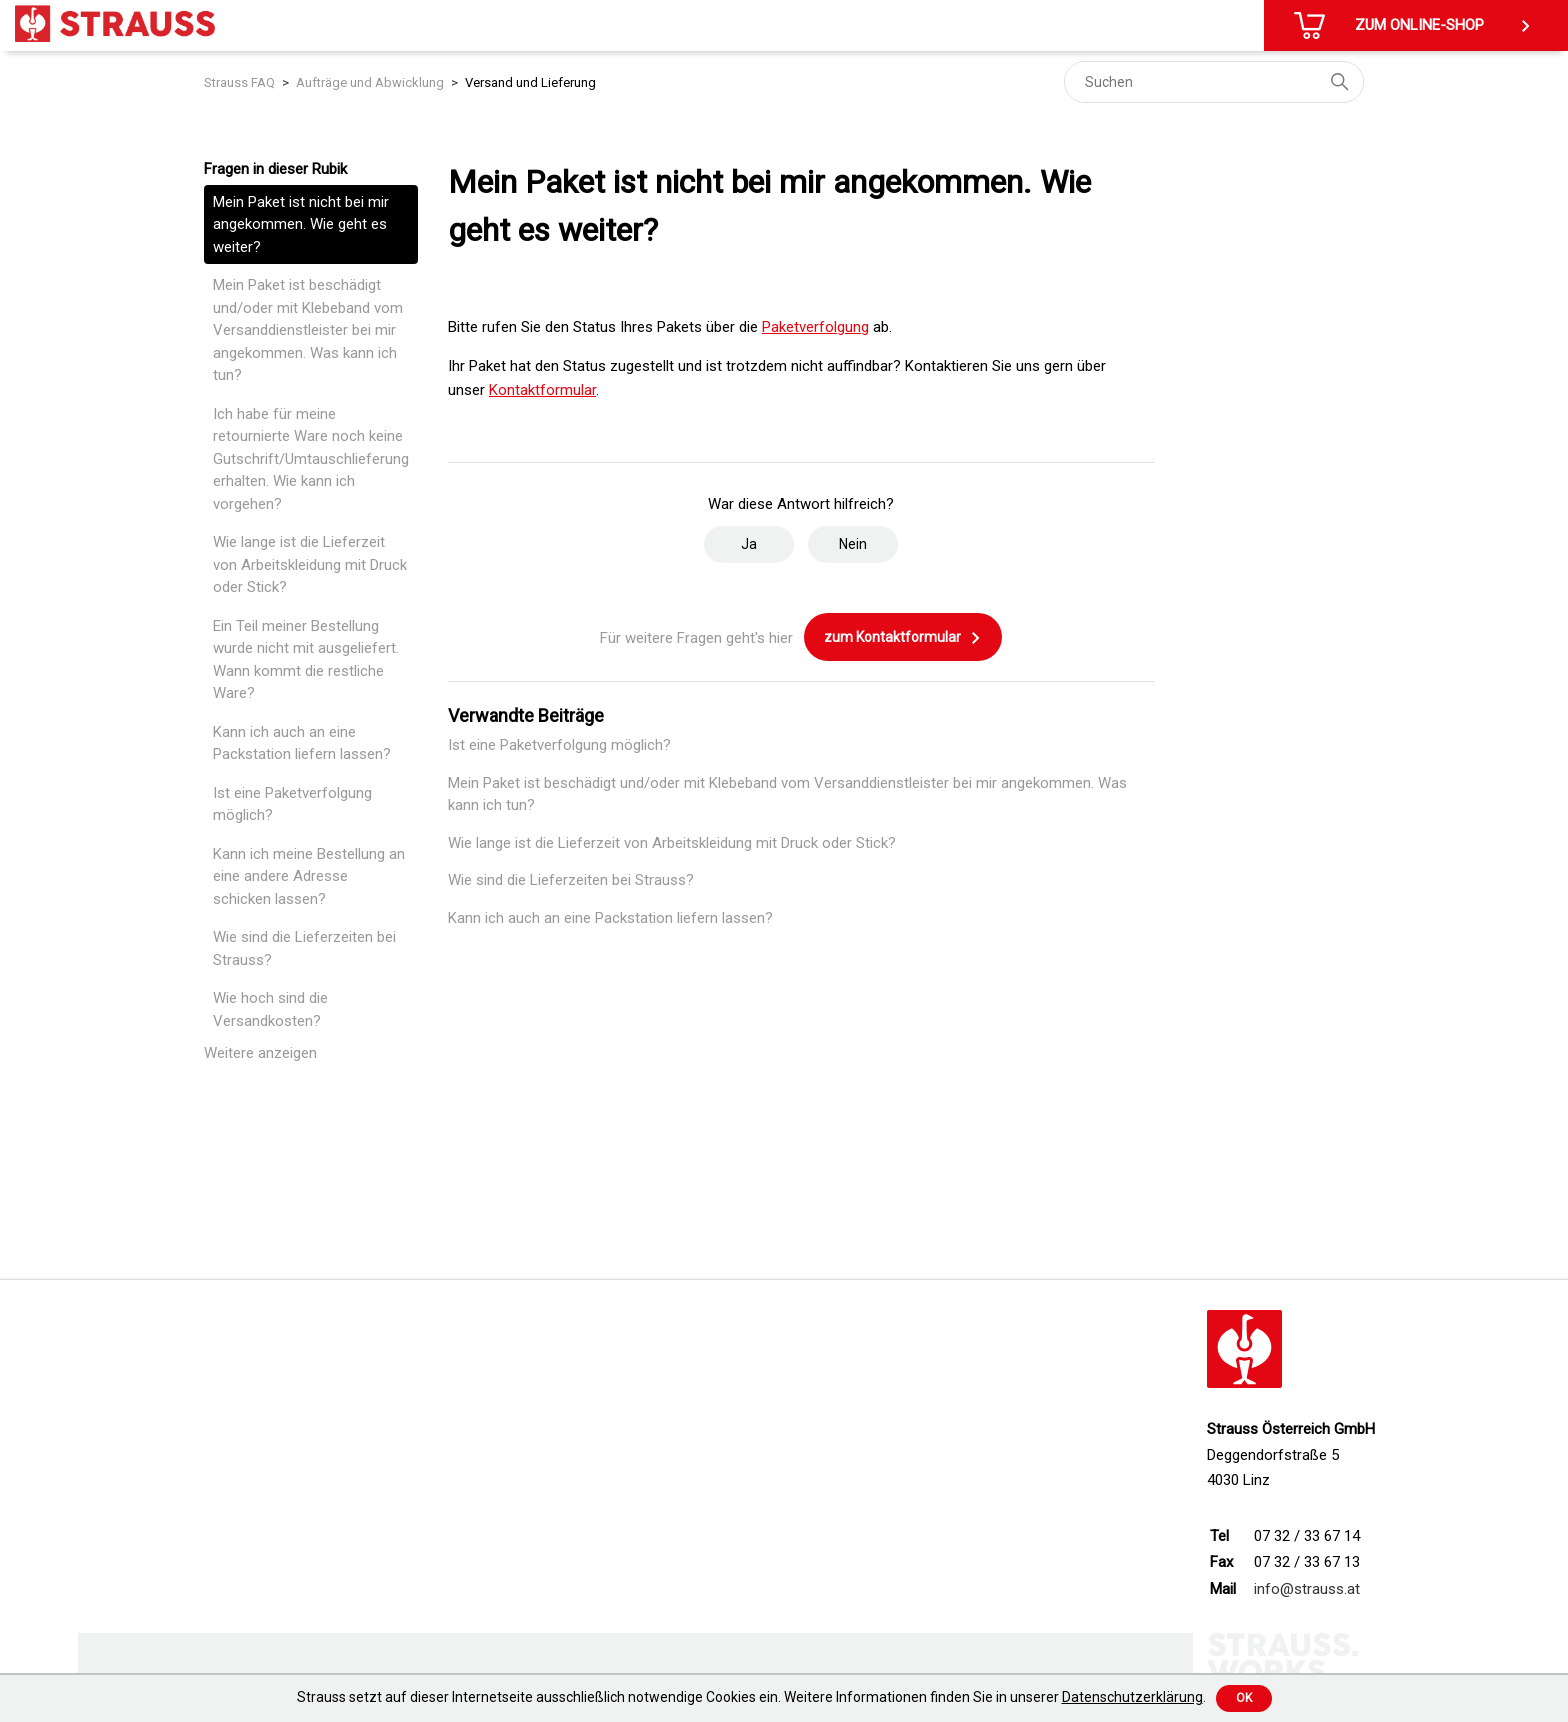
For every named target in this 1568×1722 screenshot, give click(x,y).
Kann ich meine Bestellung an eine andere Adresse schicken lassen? (309, 876)
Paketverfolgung (815, 327)
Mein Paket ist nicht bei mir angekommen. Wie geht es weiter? (301, 224)
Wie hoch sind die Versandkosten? (270, 1009)
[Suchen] (1214, 82)
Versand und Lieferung (530, 82)
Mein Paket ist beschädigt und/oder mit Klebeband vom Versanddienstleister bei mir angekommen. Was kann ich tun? (308, 330)
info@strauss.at (1307, 1589)
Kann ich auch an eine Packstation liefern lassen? (302, 743)
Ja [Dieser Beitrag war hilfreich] (749, 544)
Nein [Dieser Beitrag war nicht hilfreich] (853, 544)
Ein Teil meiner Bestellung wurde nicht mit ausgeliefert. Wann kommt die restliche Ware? (306, 660)
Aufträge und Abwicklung (370, 82)
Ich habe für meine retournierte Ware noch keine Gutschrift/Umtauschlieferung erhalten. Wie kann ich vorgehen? (311, 459)
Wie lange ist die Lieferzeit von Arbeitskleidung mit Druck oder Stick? (310, 564)
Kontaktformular (542, 390)
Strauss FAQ (239, 82)
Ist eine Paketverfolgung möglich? (292, 804)
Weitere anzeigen (260, 1053)
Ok (1244, 1698)
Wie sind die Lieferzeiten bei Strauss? (304, 948)
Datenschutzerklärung (1132, 1697)
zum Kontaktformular (903, 638)
